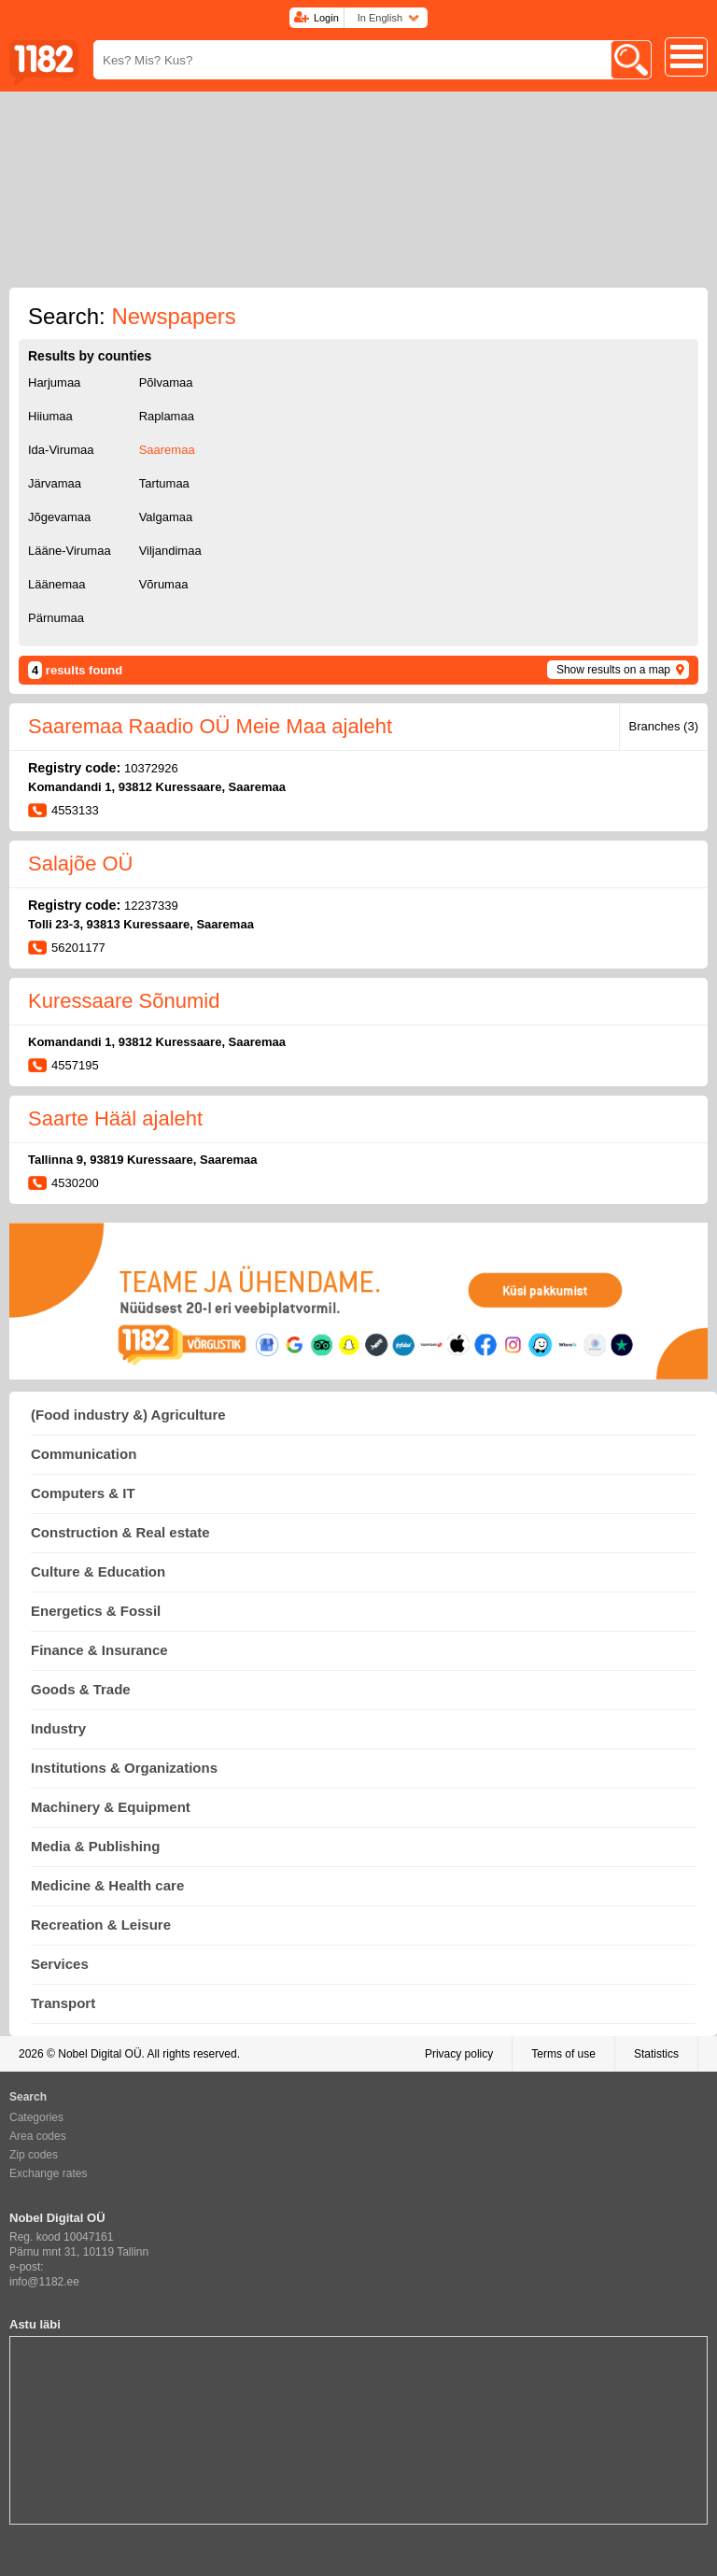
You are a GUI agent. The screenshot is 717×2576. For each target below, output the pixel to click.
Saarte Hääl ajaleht (115, 1118)
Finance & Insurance (99, 1650)
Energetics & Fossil (96, 1611)
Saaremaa (167, 450)
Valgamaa (166, 517)
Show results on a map (613, 669)
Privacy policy (459, 2053)
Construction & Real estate (120, 1532)
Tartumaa (164, 483)
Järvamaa (54, 483)
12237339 (151, 906)
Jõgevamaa (59, 517)
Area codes (37, 2136)
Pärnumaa (56, 618)
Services (60, 1964)
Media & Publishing (95, 1846)
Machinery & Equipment (110, 1807)
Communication (83, 1454)
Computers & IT (83, 1493)
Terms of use (563, 2053)
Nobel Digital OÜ (99, 2053)
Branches (663, 726)
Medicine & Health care (107, 1885)
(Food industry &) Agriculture (128, 1414)
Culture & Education (98, 1571)
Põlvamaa (166, 382)
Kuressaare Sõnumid (123, 1000)
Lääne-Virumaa (69, 551)
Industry (58, 1728)
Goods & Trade (81, 1689)
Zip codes (33, 2154)
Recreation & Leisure (101, 1924)
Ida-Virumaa (61, 450)
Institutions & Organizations (124, 1768)
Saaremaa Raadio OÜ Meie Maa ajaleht (210, 726)
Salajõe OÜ (81, 863)
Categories (36, 2117)
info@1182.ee (44, 2281)
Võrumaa (164, 584)
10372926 (151, 768)
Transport (63, 2003)
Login (326, 17)
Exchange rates (48, 2173)
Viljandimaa (170, 551)
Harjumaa (54, 382)
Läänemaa (56, 584)
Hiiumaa (50, 416)
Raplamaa (166, 416)
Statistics (656, 2053)
